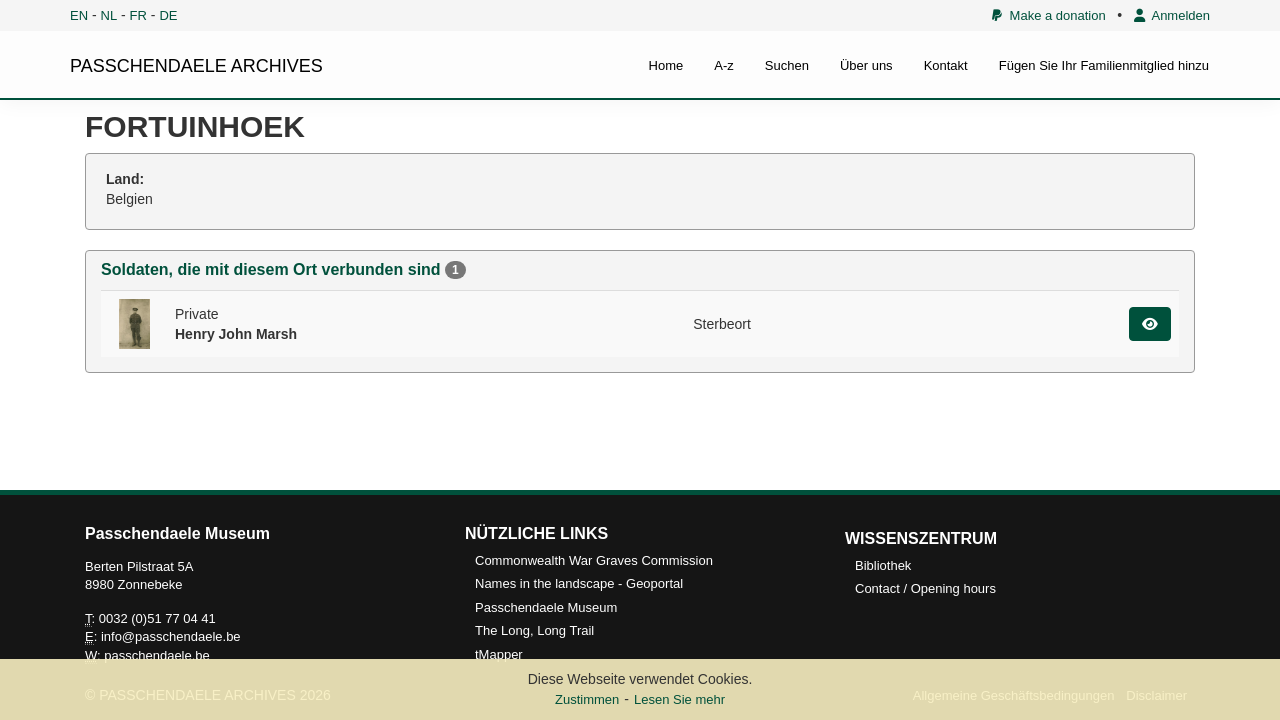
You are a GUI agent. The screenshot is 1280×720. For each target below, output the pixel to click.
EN (79, 15)
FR (138, 15)
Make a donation (1048, 15)
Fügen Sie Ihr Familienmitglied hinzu (1104, 65)
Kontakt (946, 65)
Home (666, 65)
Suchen (787, 65)
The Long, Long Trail (534, 630)
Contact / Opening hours (925, 588)
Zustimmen (587, 699)
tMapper (499, 654)
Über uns (866, 65)
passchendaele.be (157, 655)
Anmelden (1172, 15)
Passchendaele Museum (546, 607)
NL (109, 15)
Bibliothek (883, 565)
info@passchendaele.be (171, 636)
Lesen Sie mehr (679, 699)
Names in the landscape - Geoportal (579, 583)
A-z (724, 65)
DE (168, 15)
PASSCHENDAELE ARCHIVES (196, 66)
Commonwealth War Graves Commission (594, 560)
